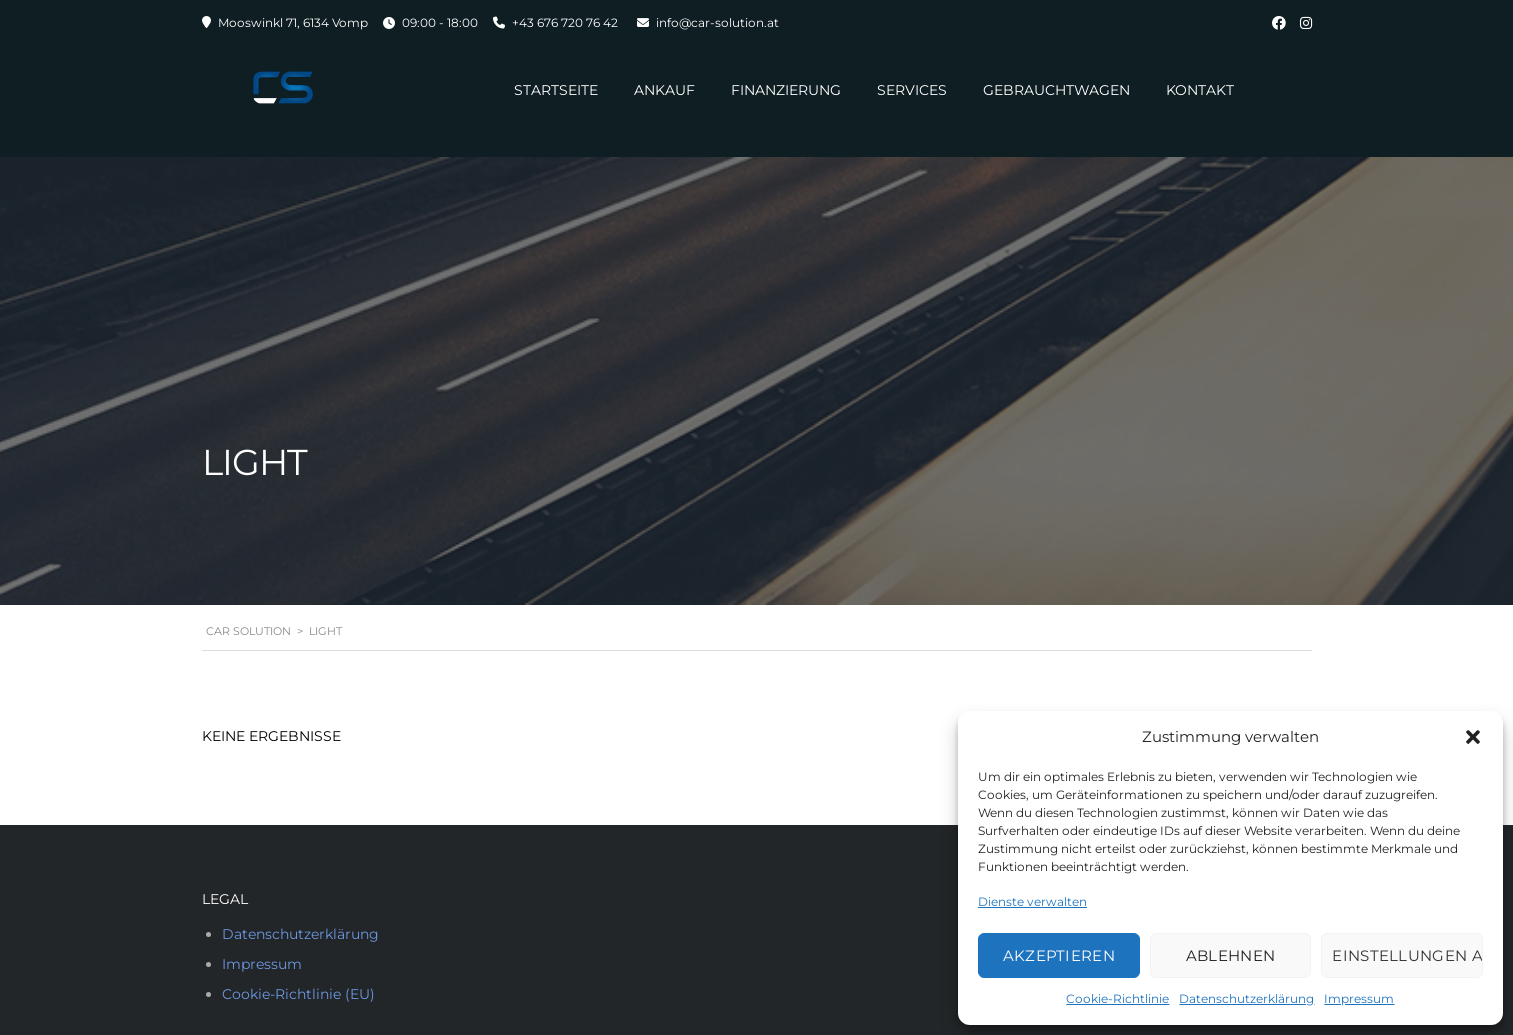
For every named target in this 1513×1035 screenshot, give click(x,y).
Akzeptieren (1059, 955)
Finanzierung (786, 90)
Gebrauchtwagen (1056, 90)
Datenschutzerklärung (1246, 998)
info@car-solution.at (717, 22)
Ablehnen (1230, 955)
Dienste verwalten (1032, 901)
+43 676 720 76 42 (565, 22)
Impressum (1359, 998)
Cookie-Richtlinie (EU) (298, 994)
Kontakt (1200, 90)
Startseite (556, 90)
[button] (1473, 737)
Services (912, 90)
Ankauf (664, 90)
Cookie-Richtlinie (1117, 998)
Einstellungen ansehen (1407, 955)
